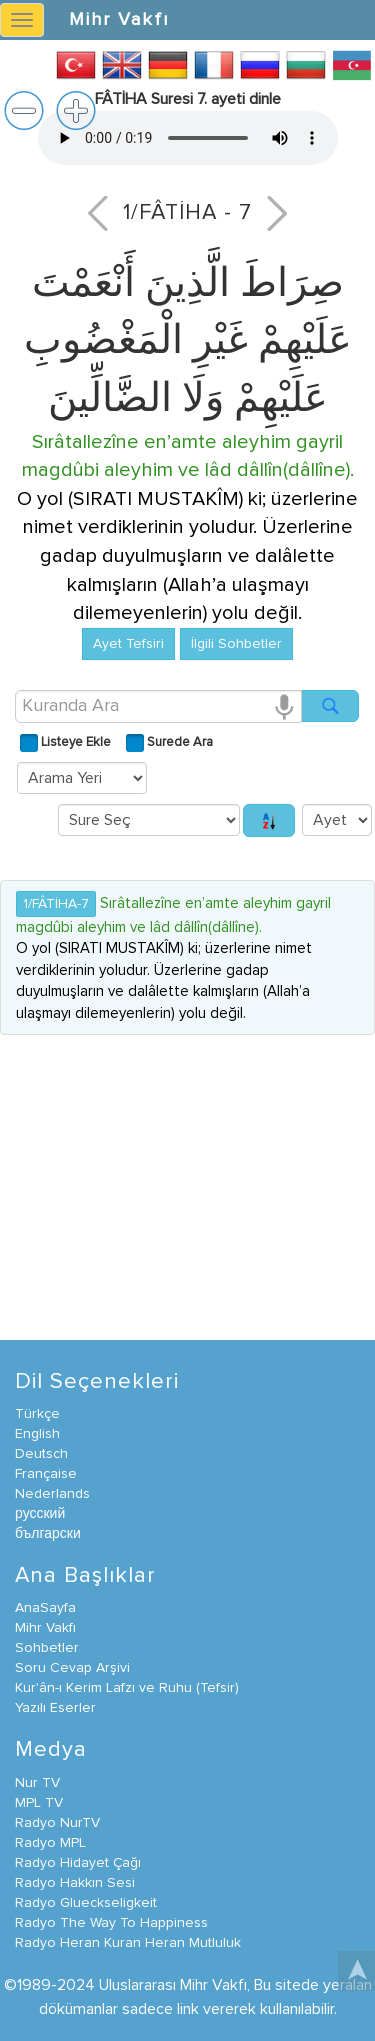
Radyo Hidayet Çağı (78, 1863)
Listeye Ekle (74, 742)
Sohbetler (47, 1648)
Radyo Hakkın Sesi (75, 1883)
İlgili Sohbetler (236, 644)
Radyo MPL (50, 1843)
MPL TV (39, 1803)
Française (46, 1474)
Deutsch (41, 1454)
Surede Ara (178, 742)
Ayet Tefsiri (128, 644)
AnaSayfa (45, 1608)
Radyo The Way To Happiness (111, 1923)
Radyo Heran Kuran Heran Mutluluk (128, 1943)
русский (40, 1514)
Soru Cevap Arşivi (72, 1668)
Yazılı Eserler (55, 1708)
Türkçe (37, 1414)
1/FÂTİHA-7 (56, 904)
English (37, 1434)
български (48, 1534)
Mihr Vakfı (119, 20)
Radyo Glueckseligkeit (86, 1903)
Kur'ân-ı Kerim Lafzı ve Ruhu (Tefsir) (127, 1688)
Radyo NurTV (57, 1823)
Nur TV (37, 1783)
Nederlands (52, 1494)
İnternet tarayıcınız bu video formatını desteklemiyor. (188, 138)
